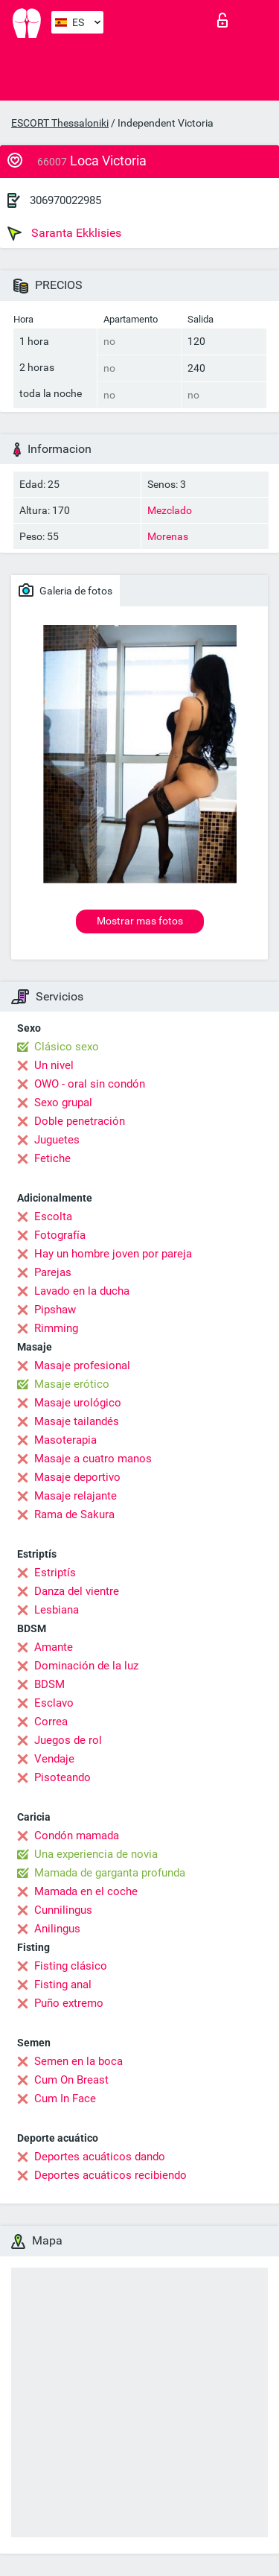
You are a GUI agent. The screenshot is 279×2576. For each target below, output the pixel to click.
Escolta (53, 1216)
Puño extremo (68, 2003)
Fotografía (60, 1235)
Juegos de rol (68, 1740)
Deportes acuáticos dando (99, 2156)
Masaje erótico (71, 1384)
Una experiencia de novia (96, 1854)
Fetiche (52, 1158)
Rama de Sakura (74, 1514)
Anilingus (57, 1928)
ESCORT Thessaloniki (60, 123)
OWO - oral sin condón (89, 1084)
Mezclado (169, 510)
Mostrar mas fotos (140, 921)
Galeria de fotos (65, 590)
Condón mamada (76, 1835)
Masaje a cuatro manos (93, 1458)
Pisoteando (62, 1777)
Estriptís (55, 1572)
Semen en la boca (78, 2061)
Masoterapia (65, 1440)
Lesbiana (56, 1610)
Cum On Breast (71, 2080)
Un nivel (54, 1065)
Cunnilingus (63, 1910)
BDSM (49, 1684)
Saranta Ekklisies (64, 233)
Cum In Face (65, 2098)
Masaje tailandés (76, 1421)
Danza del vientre (76, 1591)
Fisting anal (63, 1984)
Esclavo (54, 1703)
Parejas (52, 1272)
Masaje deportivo (77, 1477)
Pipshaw (55, 1309)
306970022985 (65, 200)
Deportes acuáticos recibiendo (110, 2175)
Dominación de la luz (86, 1665)
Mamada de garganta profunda (109, 1872)
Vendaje (54, 1759)
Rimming (56, 1328)
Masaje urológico (77, 1402)
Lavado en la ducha (81, 1291)
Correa (51, 1721)
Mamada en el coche (86, 1891)
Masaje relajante (75, 1496)
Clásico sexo (66, 1046)
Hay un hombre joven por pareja (113, 1253)
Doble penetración (79, 1121)
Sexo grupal (63, 1102)
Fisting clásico (70, 1966)
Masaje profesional (82, 1365)
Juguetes (57, 1139)
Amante (53, 1647)
